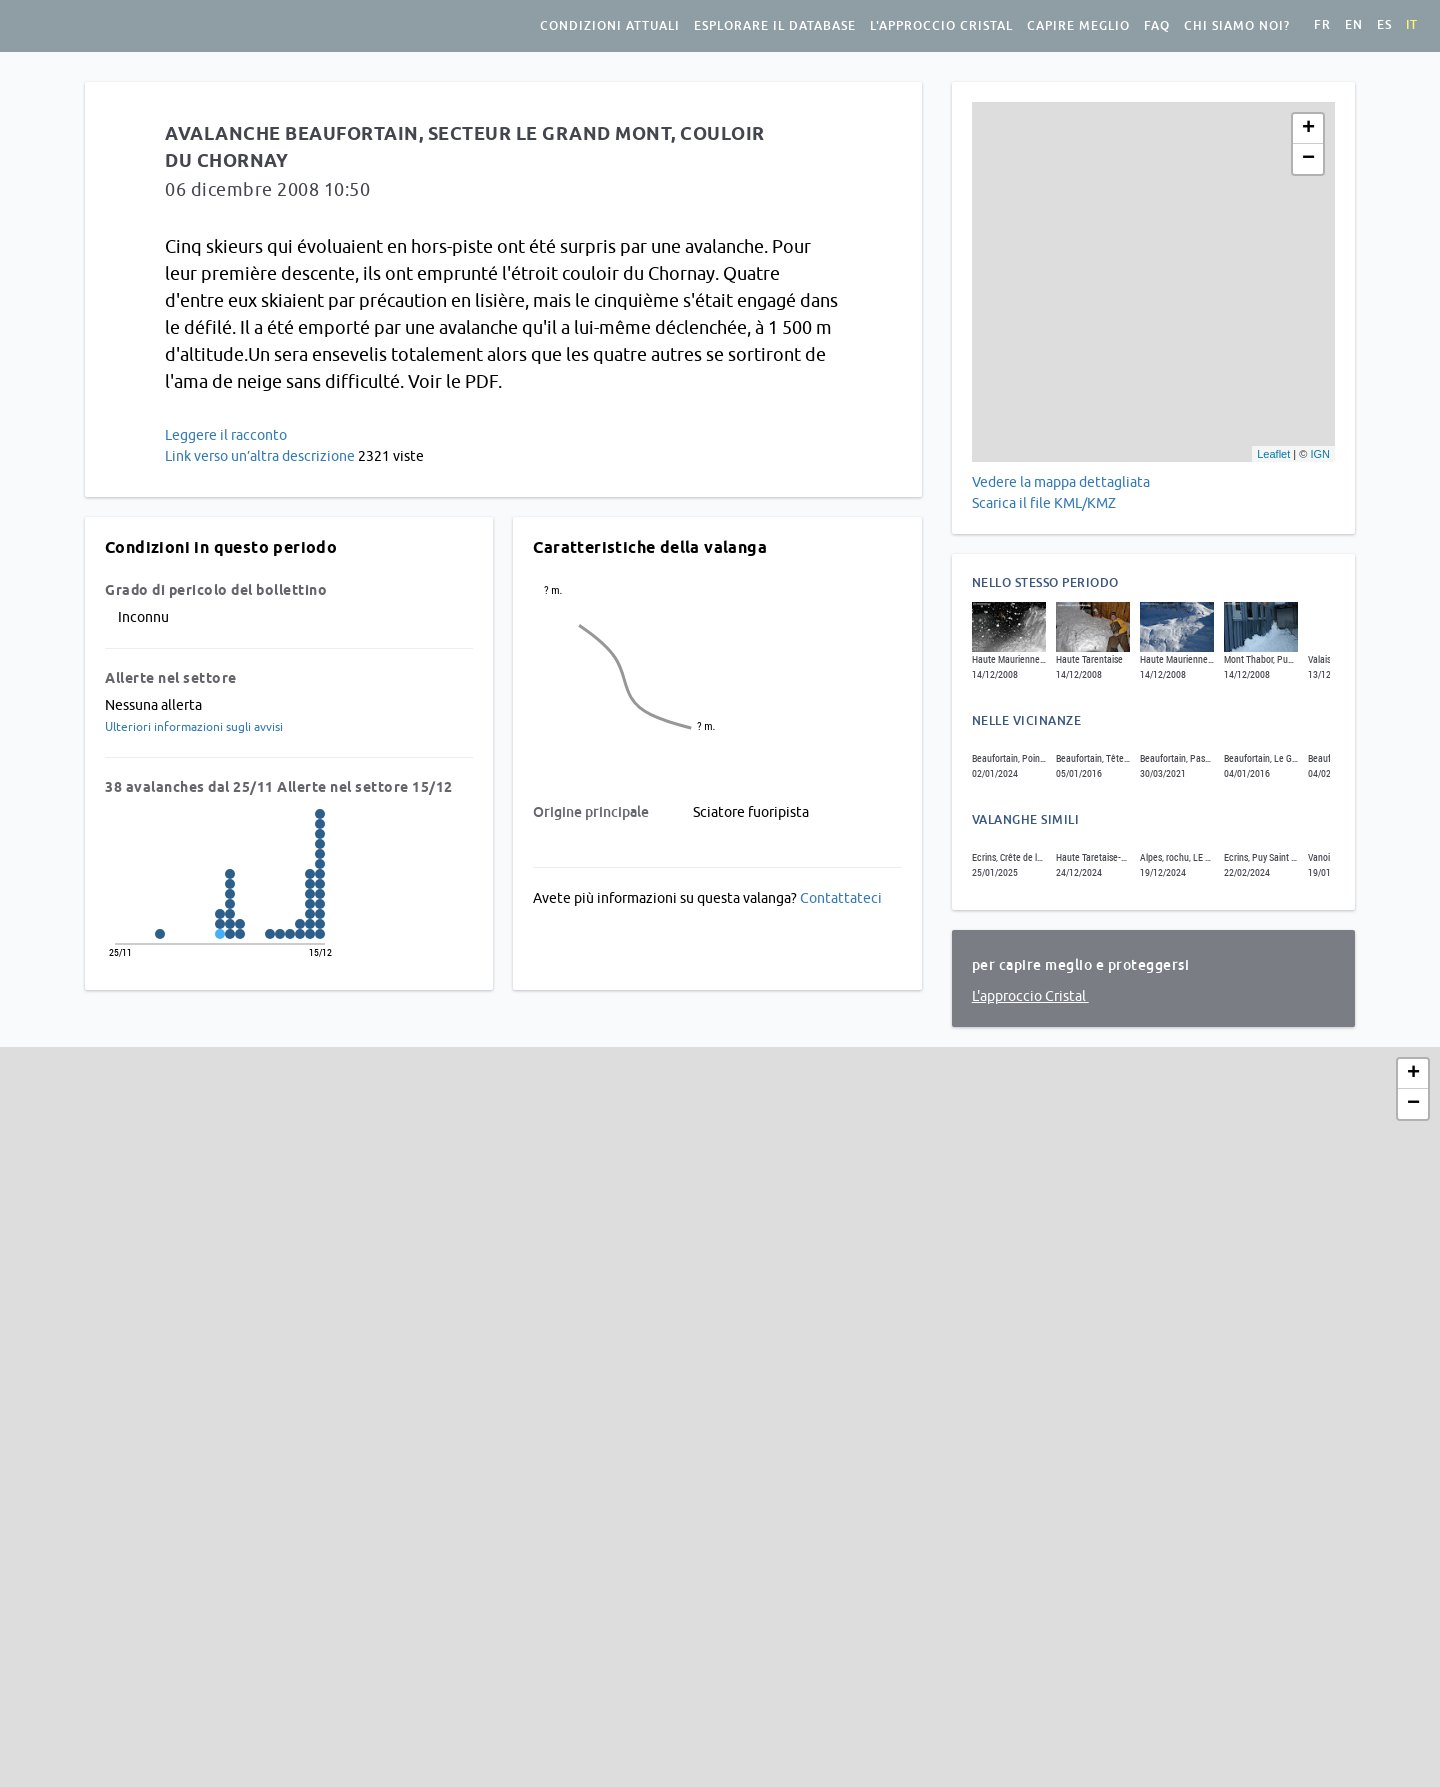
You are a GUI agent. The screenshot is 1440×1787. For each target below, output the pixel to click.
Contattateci (841, 898)
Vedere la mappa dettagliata (1061, 482)
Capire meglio (1078, 26)
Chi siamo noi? (1237, 26)
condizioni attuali (610, 26)
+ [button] (1308, 129)
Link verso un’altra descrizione (260, 456)
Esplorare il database (775, 26)
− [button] (1308, 159)
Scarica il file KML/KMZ (1045, 503)
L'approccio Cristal (941, 26)
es (1384, 25)
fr (1322, 25)
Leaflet (1273, 454)
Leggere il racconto (226, 435)
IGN (1320, 454)
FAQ (1157, 26)
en (1354, 25)
